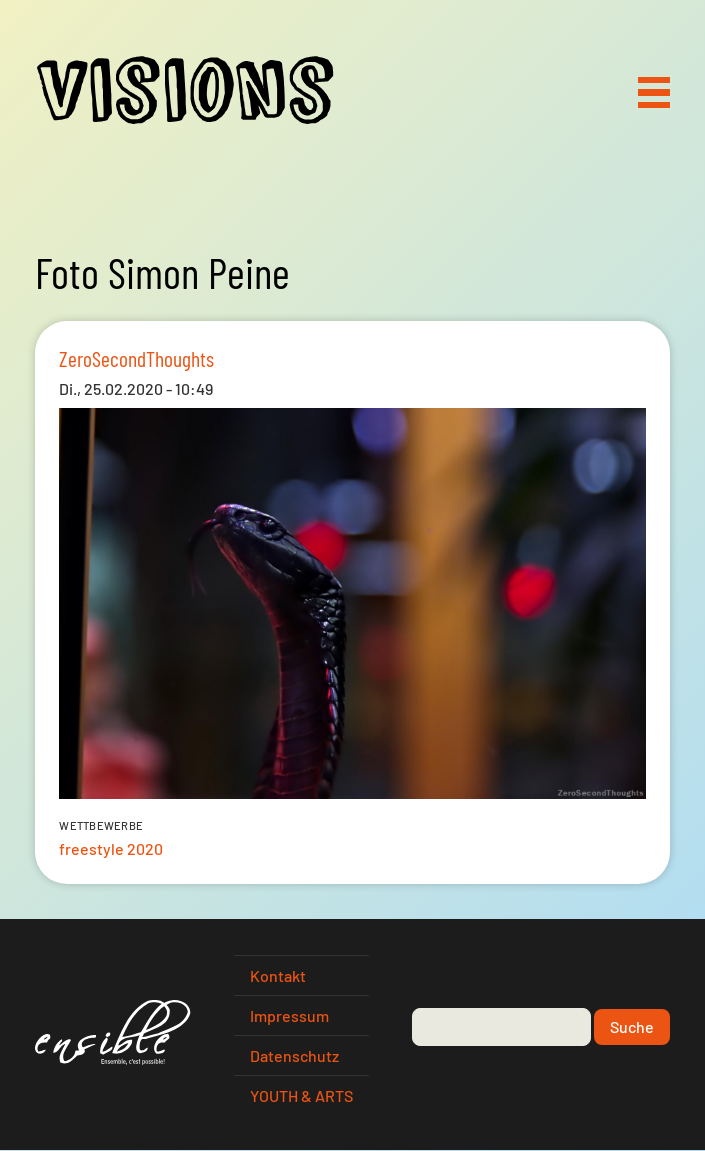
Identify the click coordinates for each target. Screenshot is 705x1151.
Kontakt (278, 975)
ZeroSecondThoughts (136, 358)
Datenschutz (294, 1055)
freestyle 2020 (111, 848)
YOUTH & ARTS (301, 1095)
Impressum (289, 1015)
